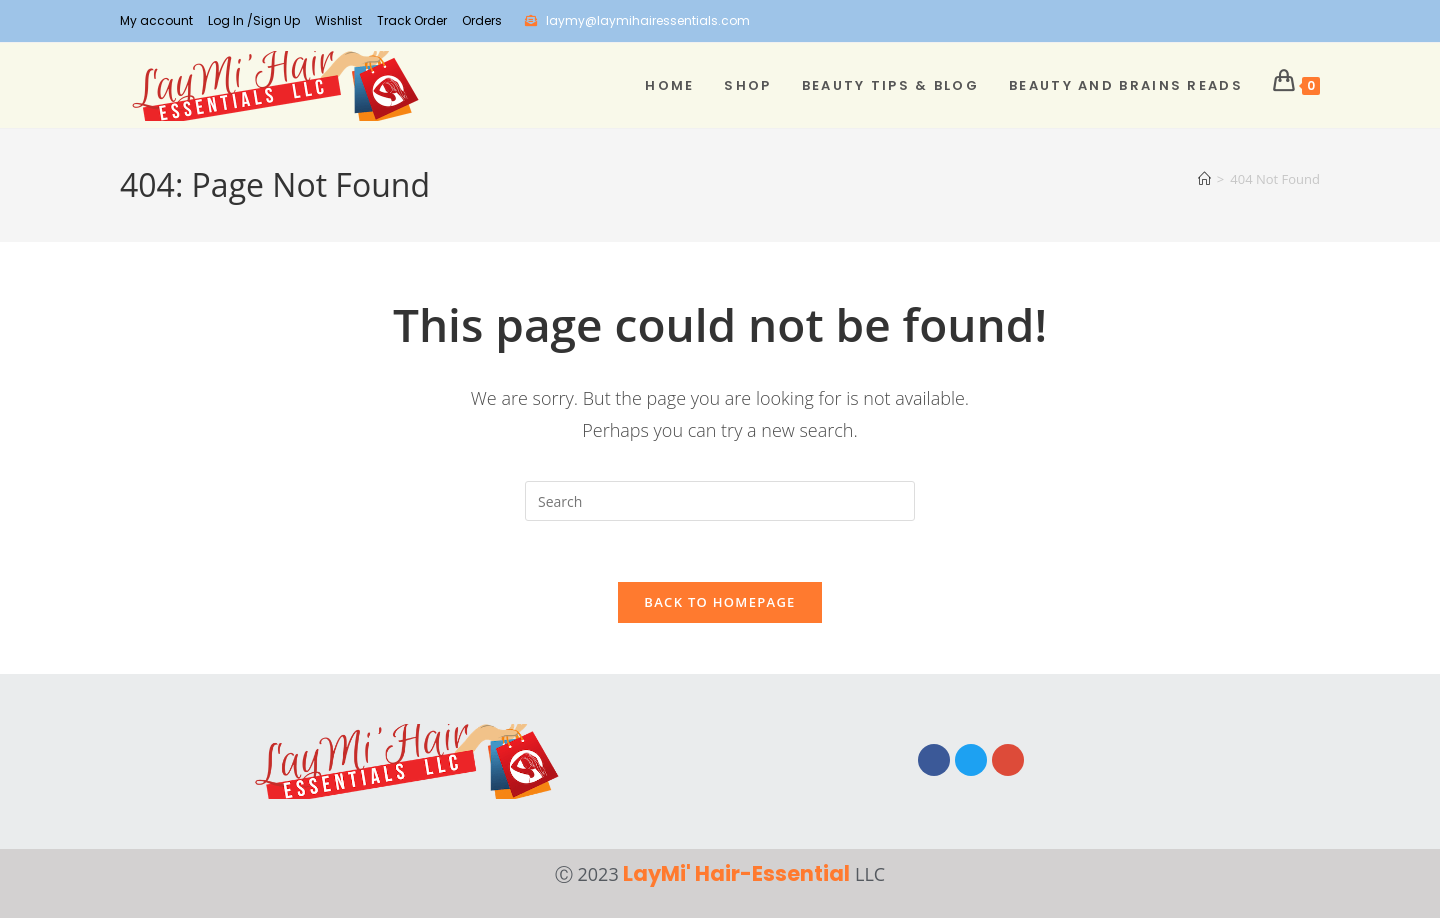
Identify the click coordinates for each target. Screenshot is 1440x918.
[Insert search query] (720, 501)
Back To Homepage (719, 602)
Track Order (412, 20)
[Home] (1204, 179)
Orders (482, 20)
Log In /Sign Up (254, 20)
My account (156, 20)
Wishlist (338, 20)
